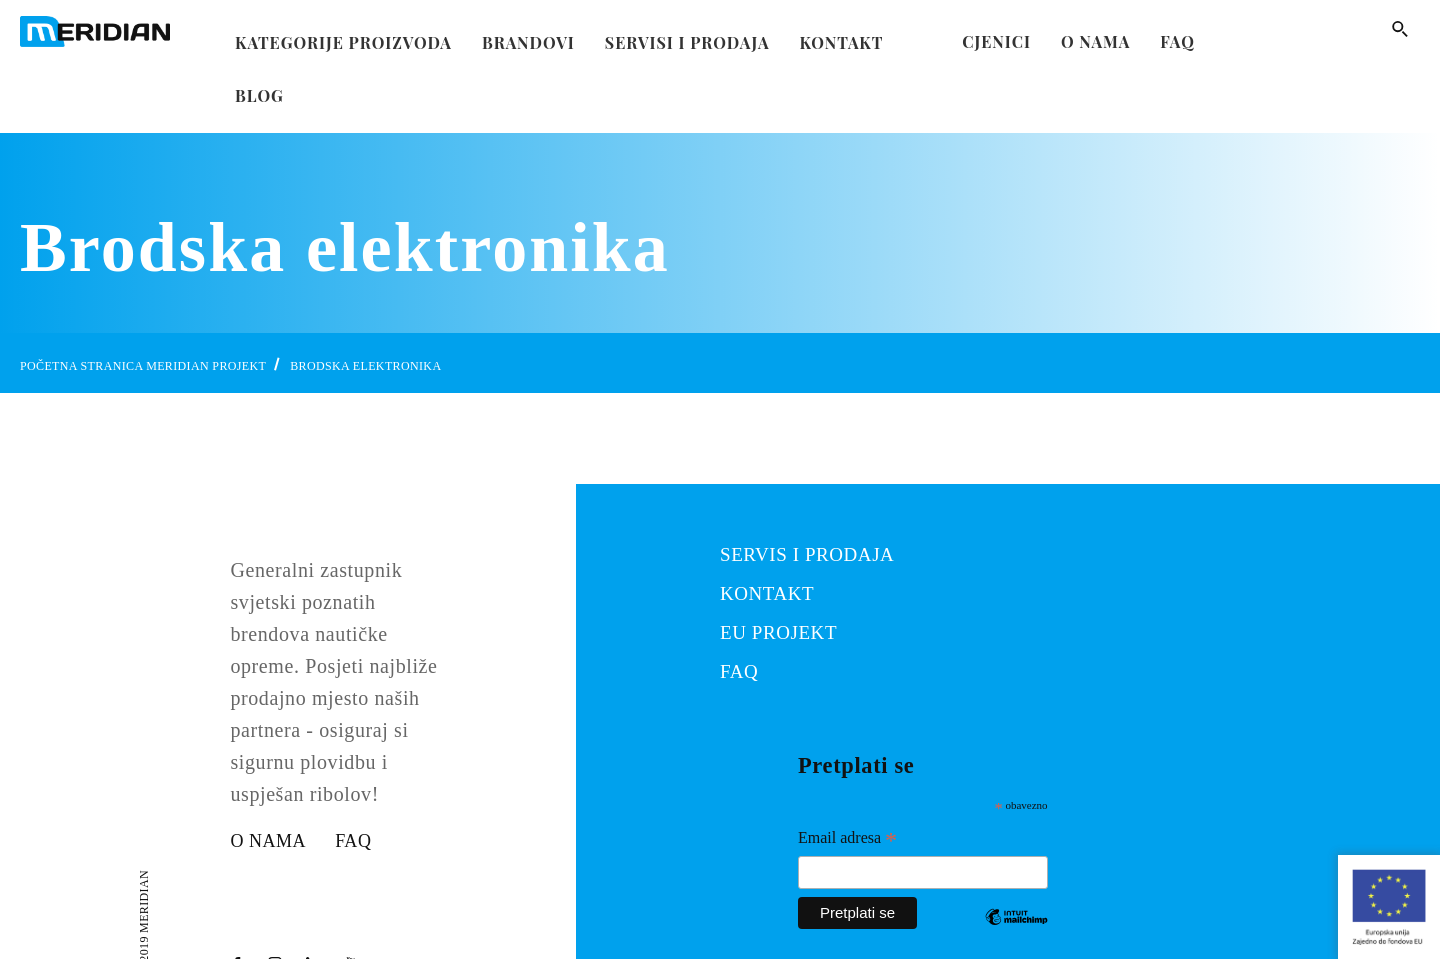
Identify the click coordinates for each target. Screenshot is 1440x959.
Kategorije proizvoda (343, 36)
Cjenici (996, 41)
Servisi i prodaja (687, 36)
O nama (1095, 41)
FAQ (1177, 41)
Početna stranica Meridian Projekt (143, 366)
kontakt (842, 36)
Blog (259, 89)
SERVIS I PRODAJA (807, 554)
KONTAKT (767, 593)
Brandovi (528, 36)
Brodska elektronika (365, 366)
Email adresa (847, 840)
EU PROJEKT (778, 632)
